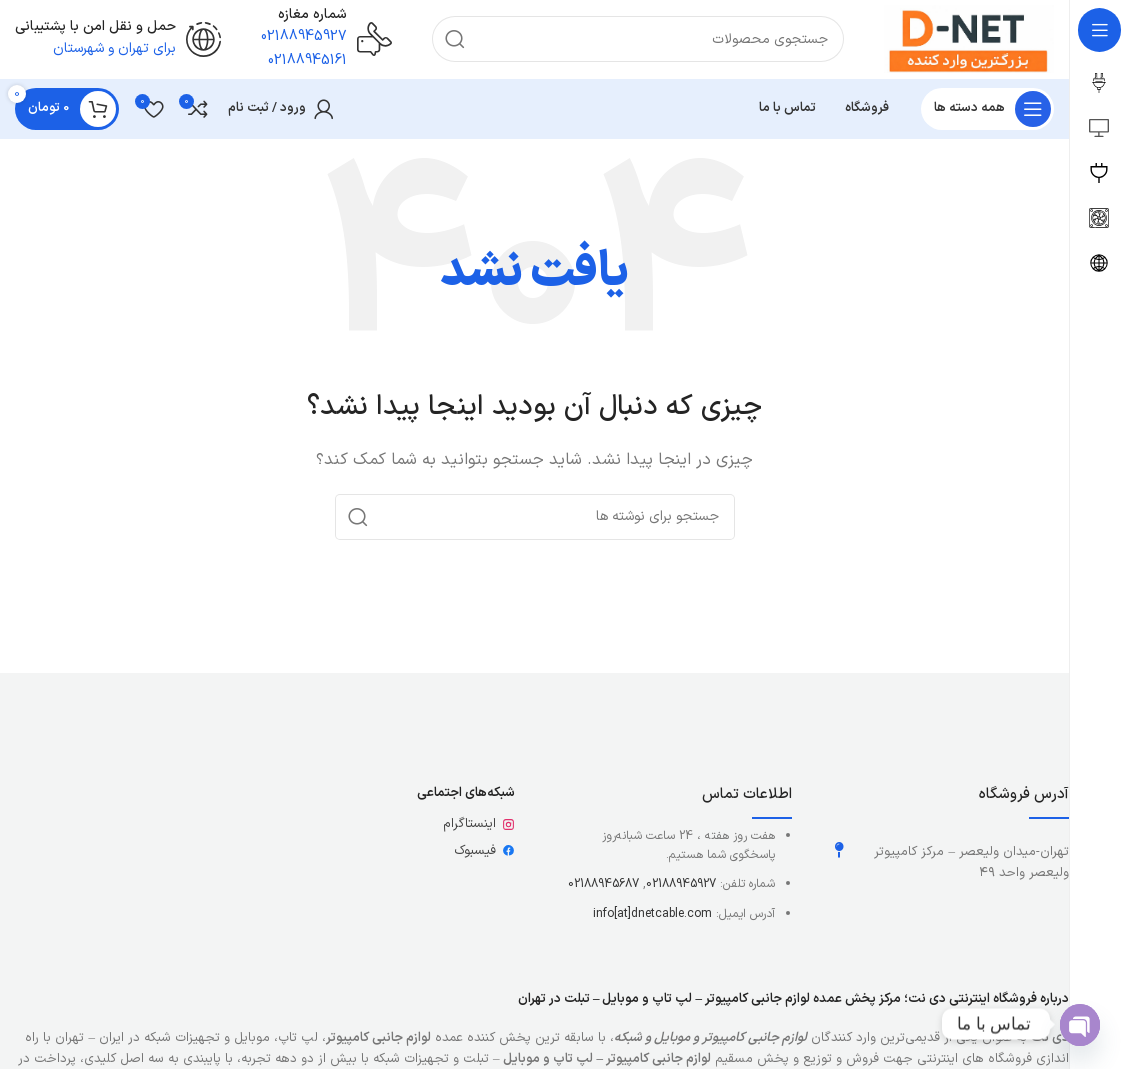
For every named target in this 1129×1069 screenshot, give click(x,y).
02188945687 (603, 886)
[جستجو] (636, 40)
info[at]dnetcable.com (652, 915)
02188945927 (681, 886)
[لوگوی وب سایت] (967, 39)
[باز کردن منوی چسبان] (987, 110)
